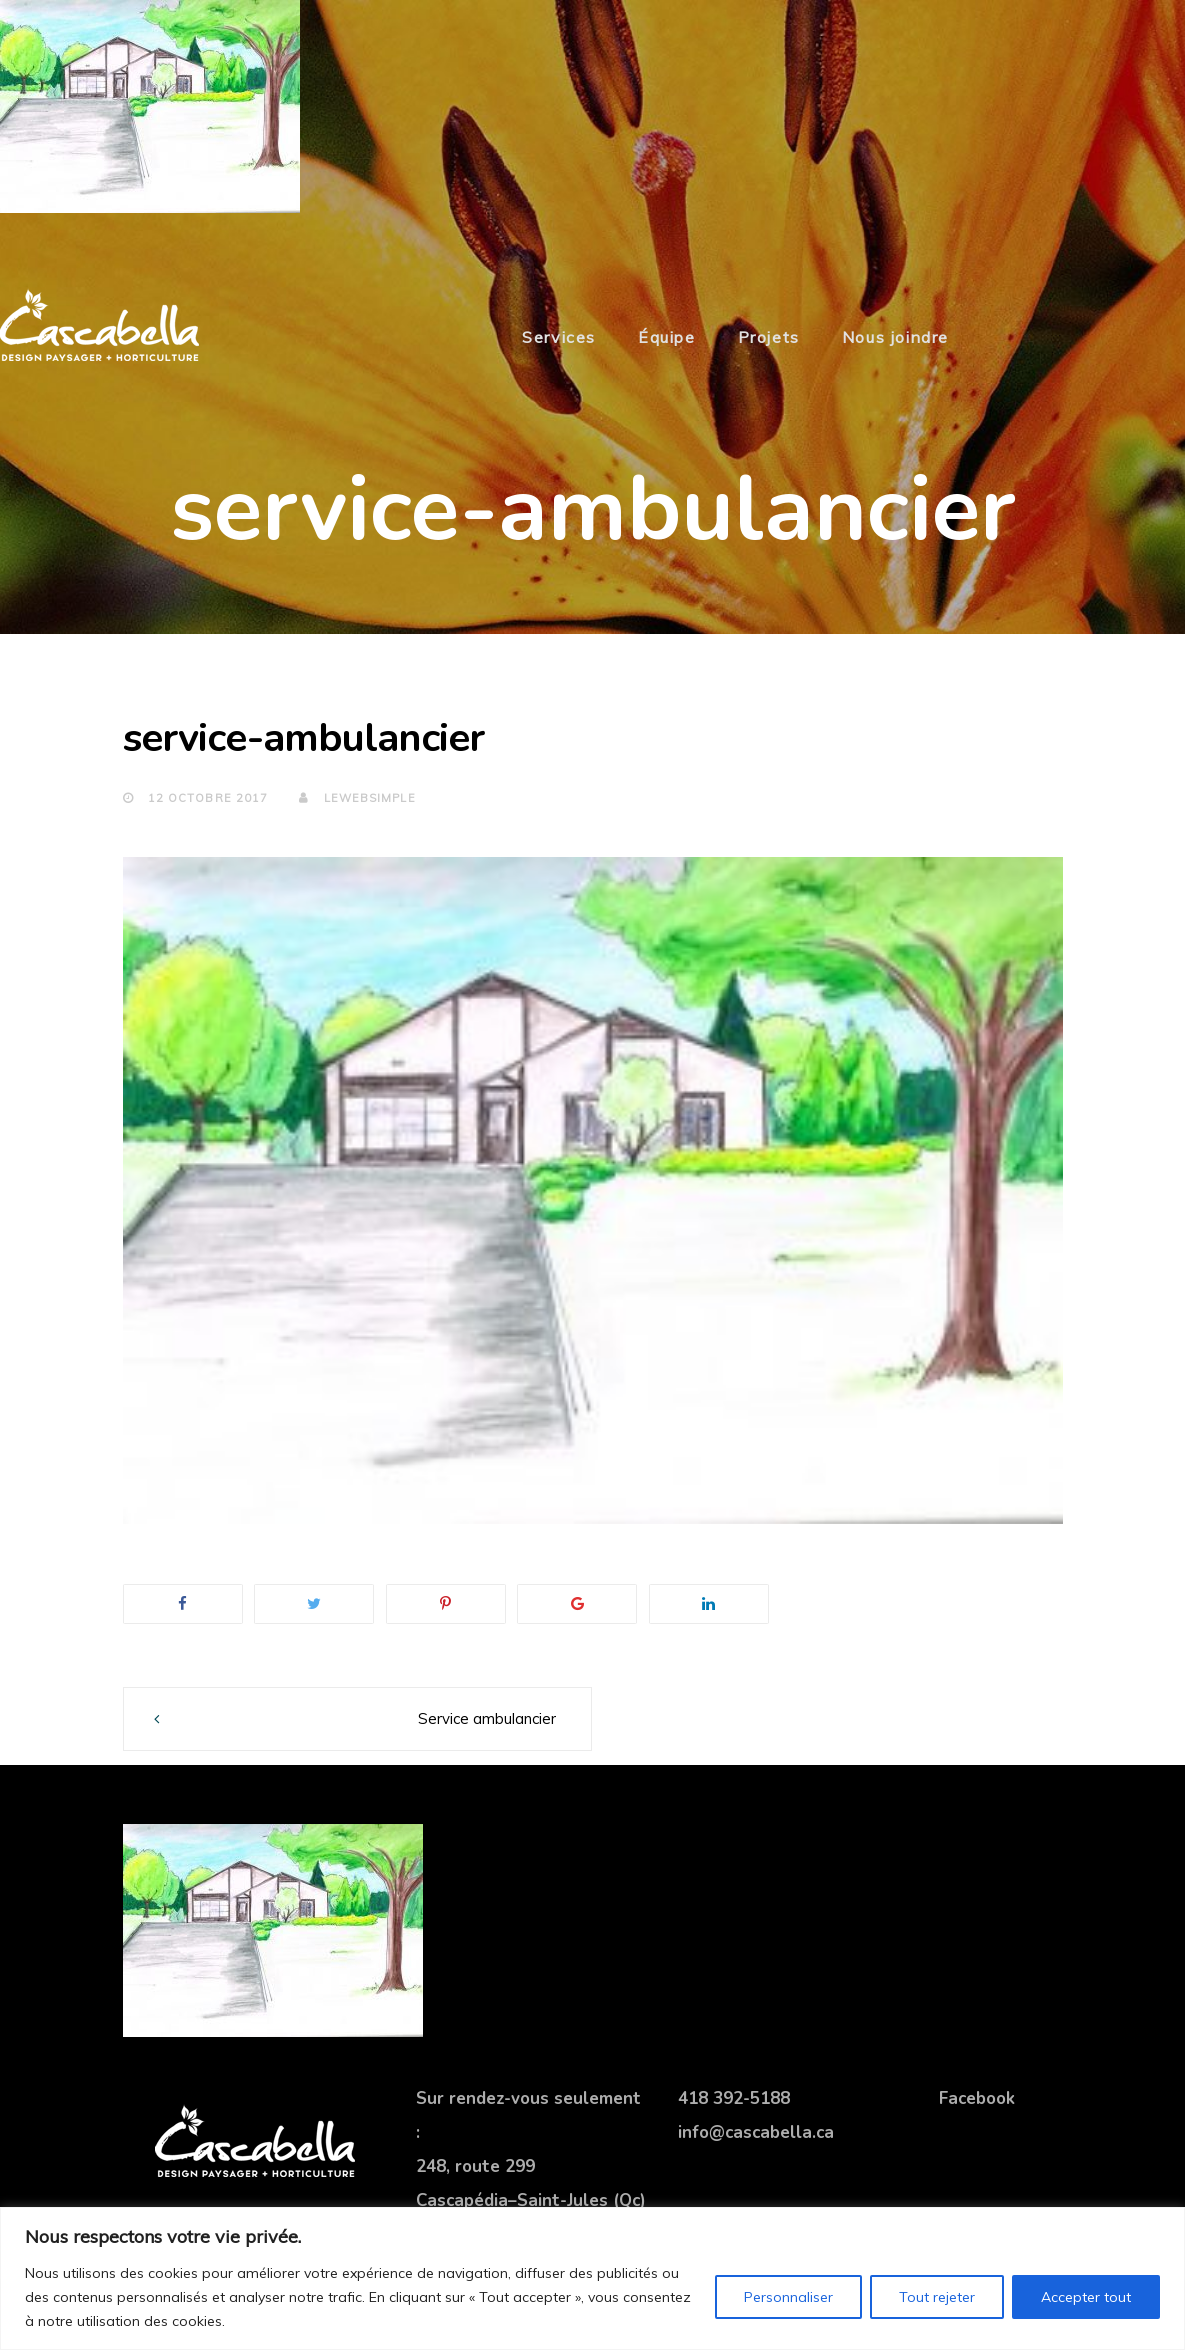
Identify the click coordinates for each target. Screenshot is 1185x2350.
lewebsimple (357, 798)
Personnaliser (788, 2297)
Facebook (977, 2098)
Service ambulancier (487, 1718)
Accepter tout (1086, 2297)
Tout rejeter (937, 2297)
